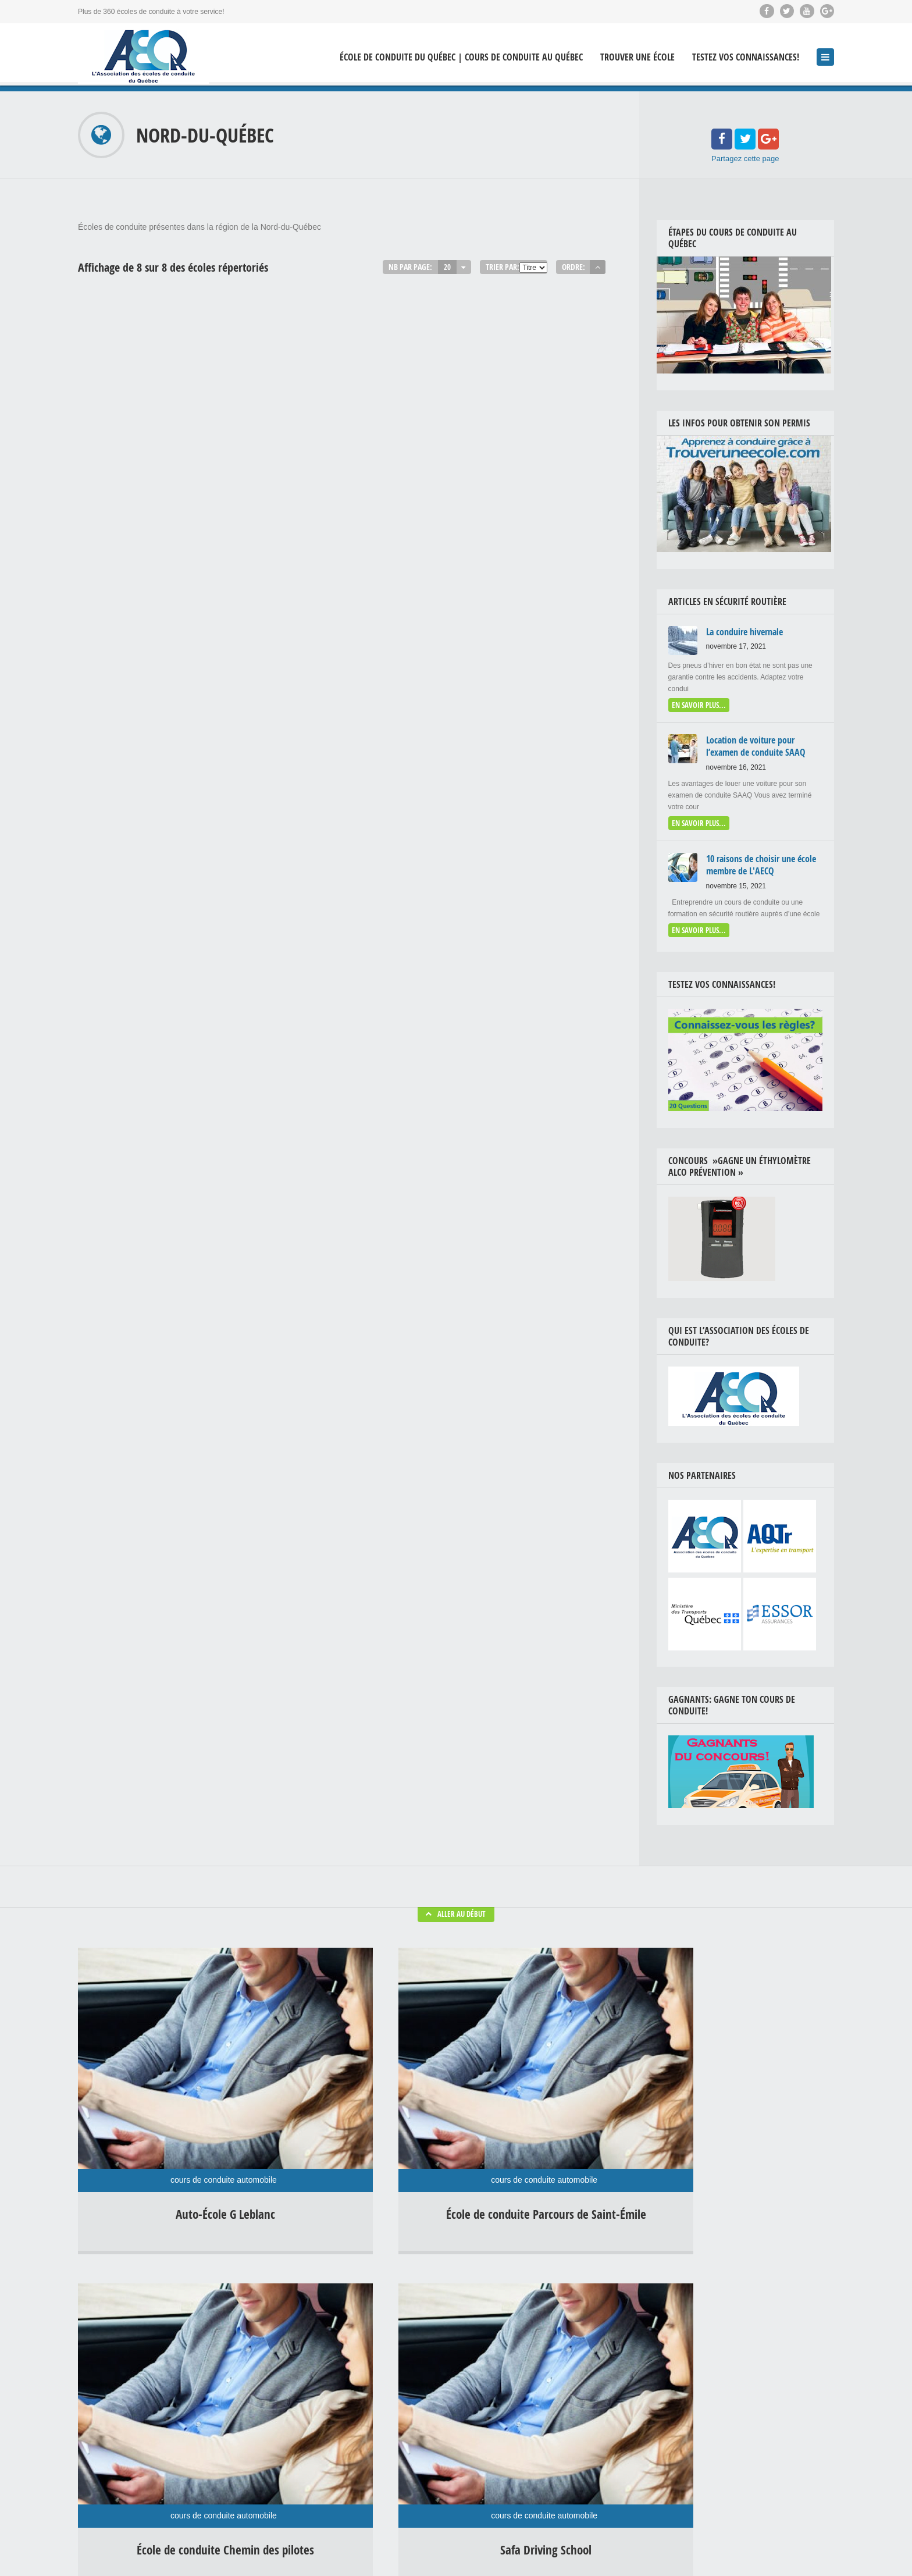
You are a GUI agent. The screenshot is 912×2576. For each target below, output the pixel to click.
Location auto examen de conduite (561, 2454)
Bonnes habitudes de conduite (554, 2346)
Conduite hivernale (537, 2364)
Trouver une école (637, 57)
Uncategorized (582, 2472)
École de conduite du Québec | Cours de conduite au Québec (461, 57)
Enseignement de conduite (549, 2418)
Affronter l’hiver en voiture (373, 2401)
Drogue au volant (607, 2400)
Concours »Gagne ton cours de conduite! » (766, 2535)
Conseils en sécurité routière (552, 2382)
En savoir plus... (696, 702)
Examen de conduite (539, 2436)
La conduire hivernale (366, 2326)
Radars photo (529, 2472)
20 (447, 267)
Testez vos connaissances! (745, 57)
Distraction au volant (539, 2400)
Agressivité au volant (540, 2328)
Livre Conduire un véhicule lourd (784, 2547)
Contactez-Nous (809, 2558)
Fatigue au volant (608, 2436)
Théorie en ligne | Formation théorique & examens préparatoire (620, 2547)
